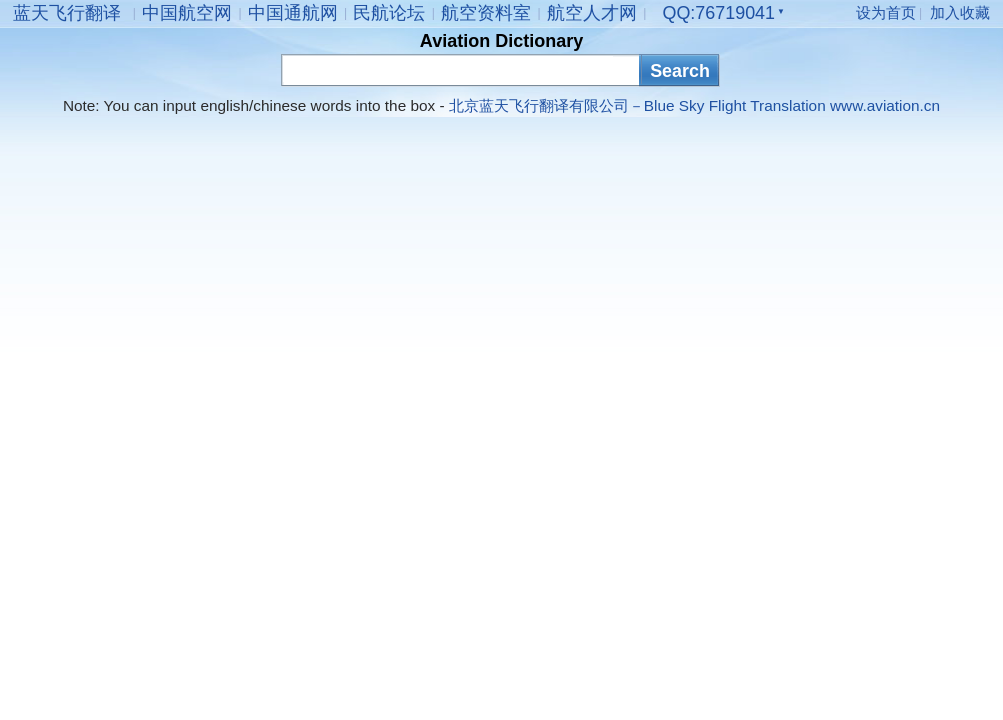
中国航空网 (187, 13)
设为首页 (886, 12)
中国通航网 (293, 13)
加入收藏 (960, 12)
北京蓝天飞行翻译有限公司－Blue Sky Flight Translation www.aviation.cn (694, 105)
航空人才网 (592, 13)
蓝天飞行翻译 (67, 13)
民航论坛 (389, 13)
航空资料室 (486, 13)
